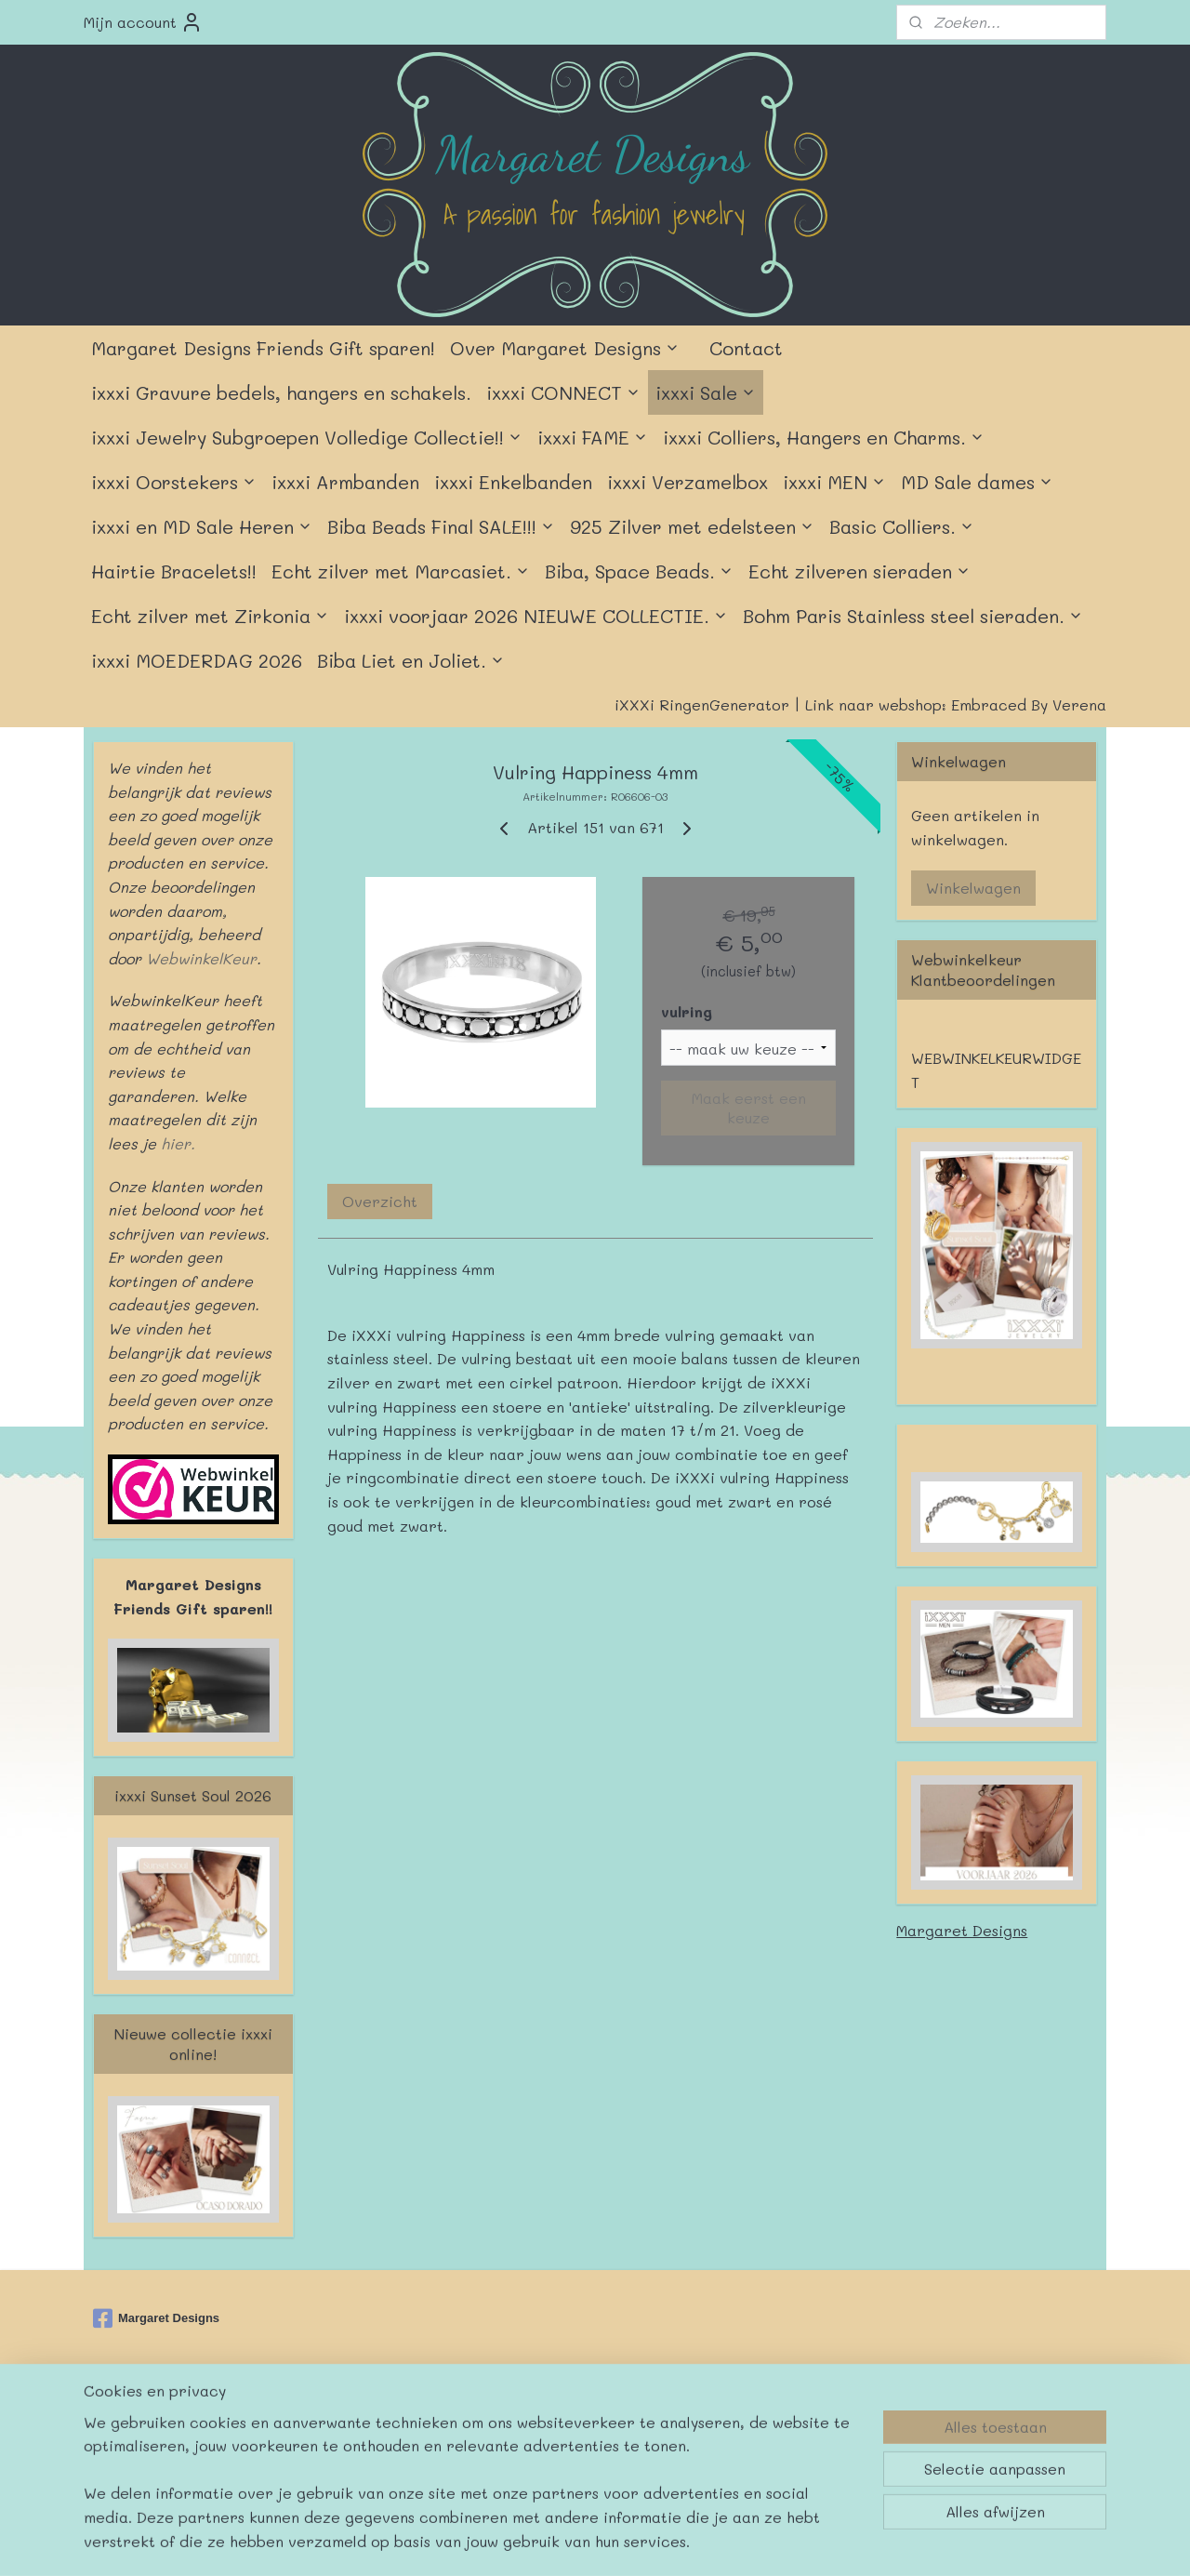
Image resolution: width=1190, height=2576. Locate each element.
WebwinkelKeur (201, 958)
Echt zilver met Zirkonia (210, 616)
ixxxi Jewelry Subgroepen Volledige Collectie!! (306, 437)
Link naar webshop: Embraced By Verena (955, 704)
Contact (746, 348)
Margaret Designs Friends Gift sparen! (263, 348)
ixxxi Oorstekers (174, 482)
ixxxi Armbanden (345, 482)
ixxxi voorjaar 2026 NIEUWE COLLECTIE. (536, 616)
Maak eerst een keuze (748, 1107)
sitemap (535, 2426)
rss (574, 2426)
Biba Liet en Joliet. (411, 660)
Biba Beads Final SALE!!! (441, 526)
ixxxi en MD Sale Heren (201, 526)
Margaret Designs (961, 1930)
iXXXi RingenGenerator (702, 704)
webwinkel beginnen (646, 2426)
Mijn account (143, 22)
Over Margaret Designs (565, 348)
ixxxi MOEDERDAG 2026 (196, 660)
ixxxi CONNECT (563, 392)
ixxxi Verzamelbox (687, 482)
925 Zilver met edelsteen (692, 526)
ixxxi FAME (592, 437)
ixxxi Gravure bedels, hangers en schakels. (281, 392)
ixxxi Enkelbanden (513, 482)
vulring (686, 1011)
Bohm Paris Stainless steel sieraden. (913, 616)
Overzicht (379, 1201)
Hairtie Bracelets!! (174, 571)
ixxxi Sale (705, 392)
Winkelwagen (973, 887)
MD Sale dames (977, 482)
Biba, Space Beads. (639, 571)
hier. (175, 1143)
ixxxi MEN (834, 482)
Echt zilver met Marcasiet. (400, 571)
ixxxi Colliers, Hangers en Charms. (824, 437)
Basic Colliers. (901, 526)
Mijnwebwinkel (817, 2426)
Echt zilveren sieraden (859, 571)
